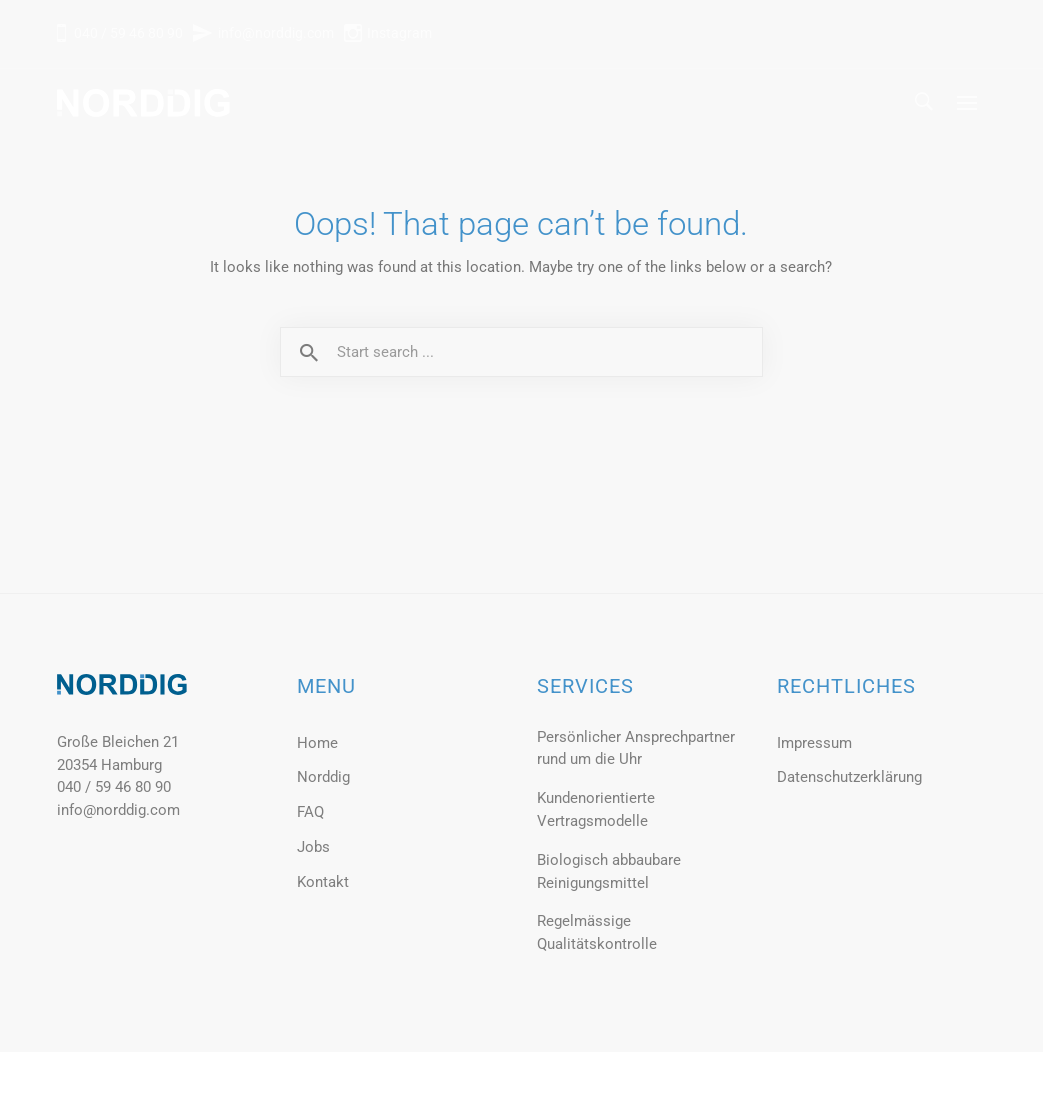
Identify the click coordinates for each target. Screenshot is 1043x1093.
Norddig (323, 777)
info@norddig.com (276, 33)
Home (317, 743)
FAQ (310, 812)
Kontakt (323, 882)
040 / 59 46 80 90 (127, 33)
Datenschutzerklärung (849, 777)
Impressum (814, 743)
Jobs (313, 847)
